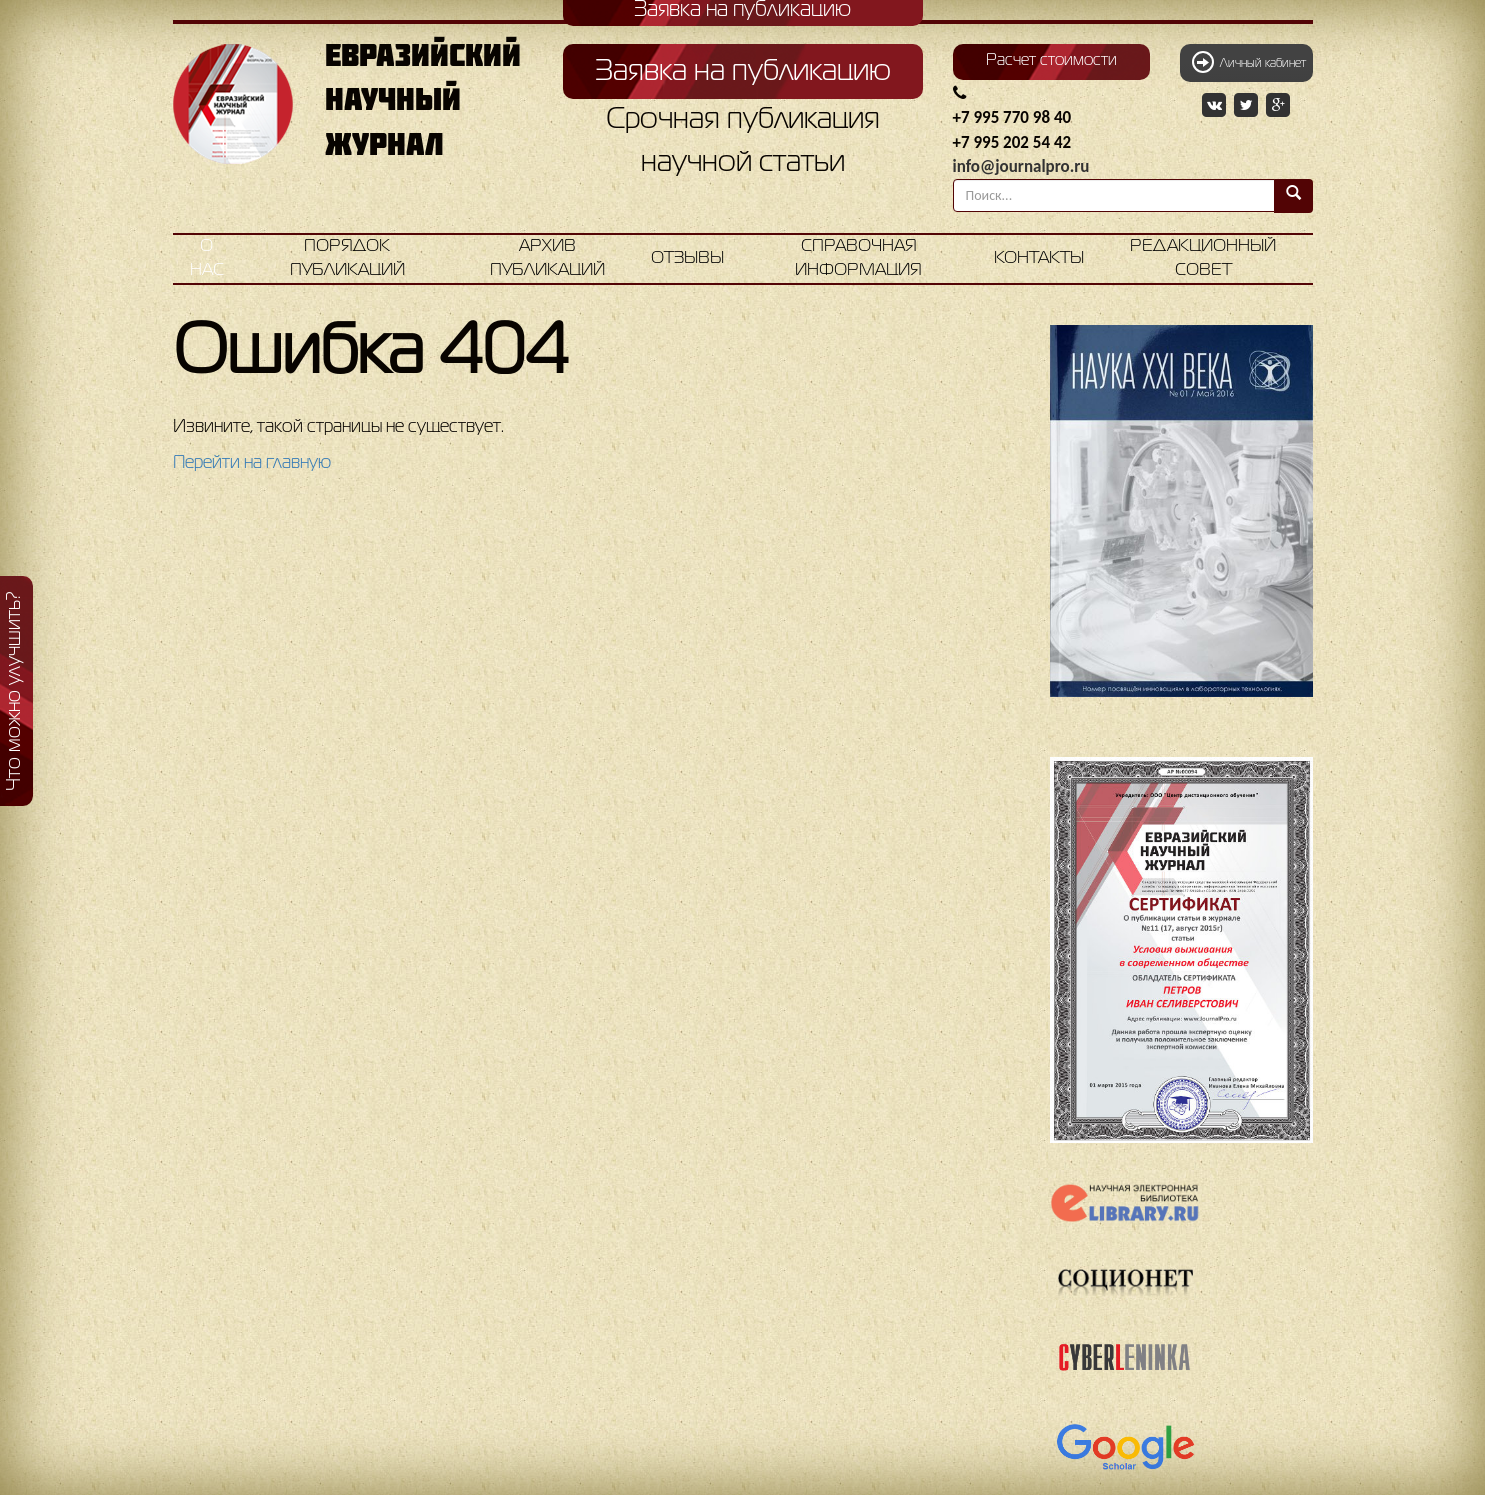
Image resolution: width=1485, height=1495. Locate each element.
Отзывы (687, 258)
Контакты (1039, 258)
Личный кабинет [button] (1249, 62)
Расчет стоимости (1051, 61)
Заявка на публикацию (743, 72)
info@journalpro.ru (1021, 166)
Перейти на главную (252, 463)
